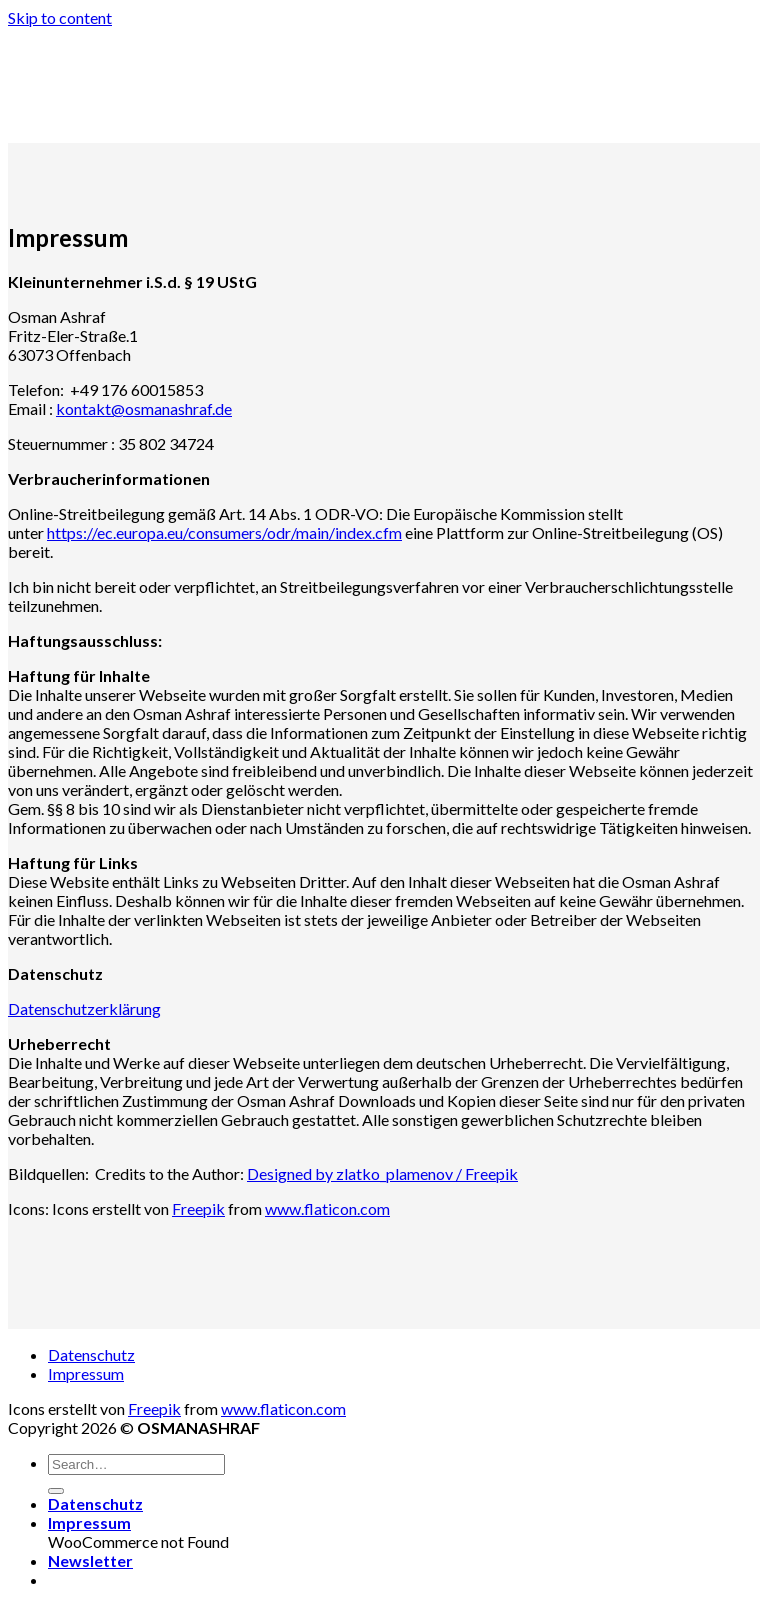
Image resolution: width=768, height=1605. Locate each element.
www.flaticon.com (327, 1208)
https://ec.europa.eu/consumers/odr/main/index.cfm (224, 532)
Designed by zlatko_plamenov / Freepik (382, 1173)
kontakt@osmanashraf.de (144, 408)
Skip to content (60, 17)
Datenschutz (91, 1354)
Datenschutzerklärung (84, 1008)
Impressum (86, 1373)
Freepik (198, 1208)
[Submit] (56, 1491)
